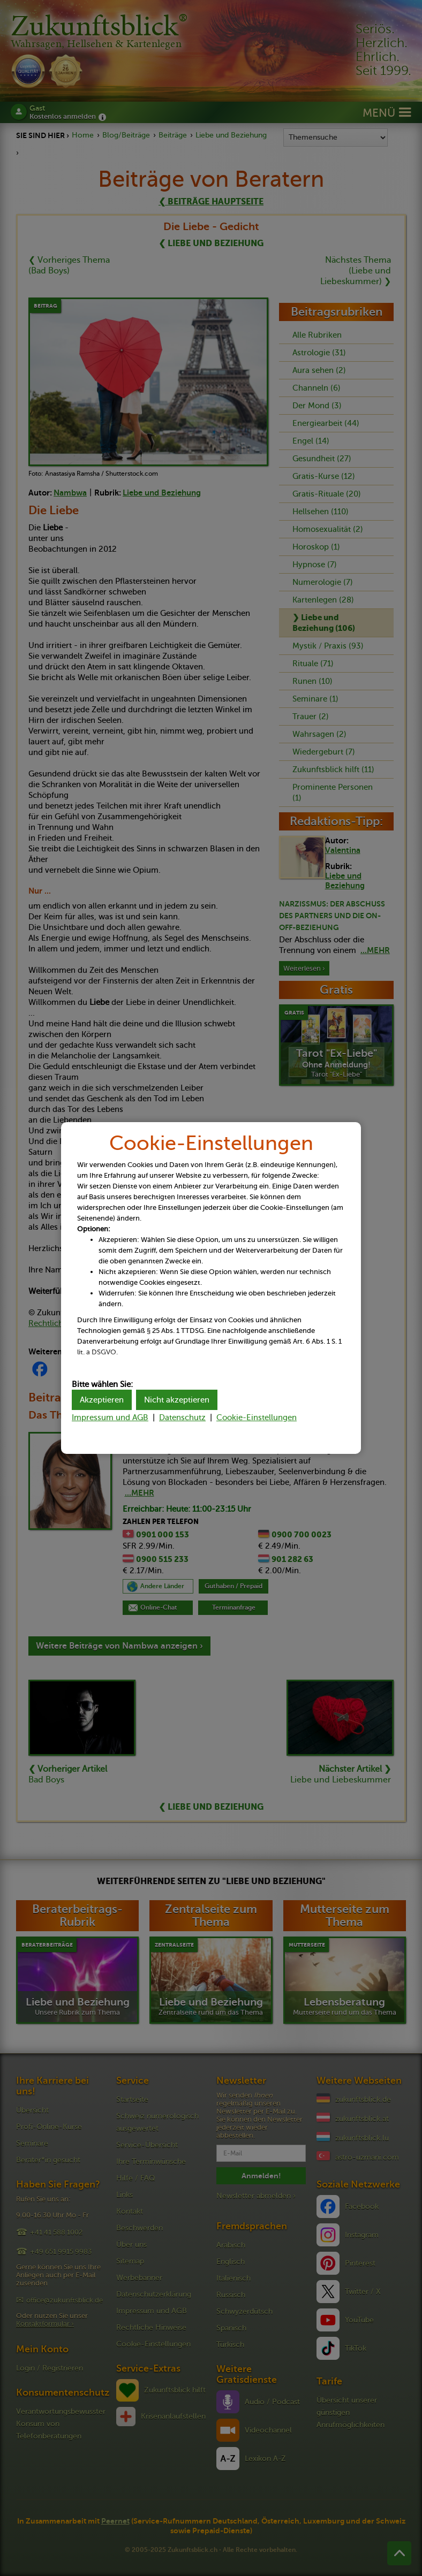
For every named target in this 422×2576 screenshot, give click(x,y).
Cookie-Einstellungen (256, 1417)
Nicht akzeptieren (176, 1400)
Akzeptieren (102, 1400)
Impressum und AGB (110, 1417)
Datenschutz (182, 1417)
